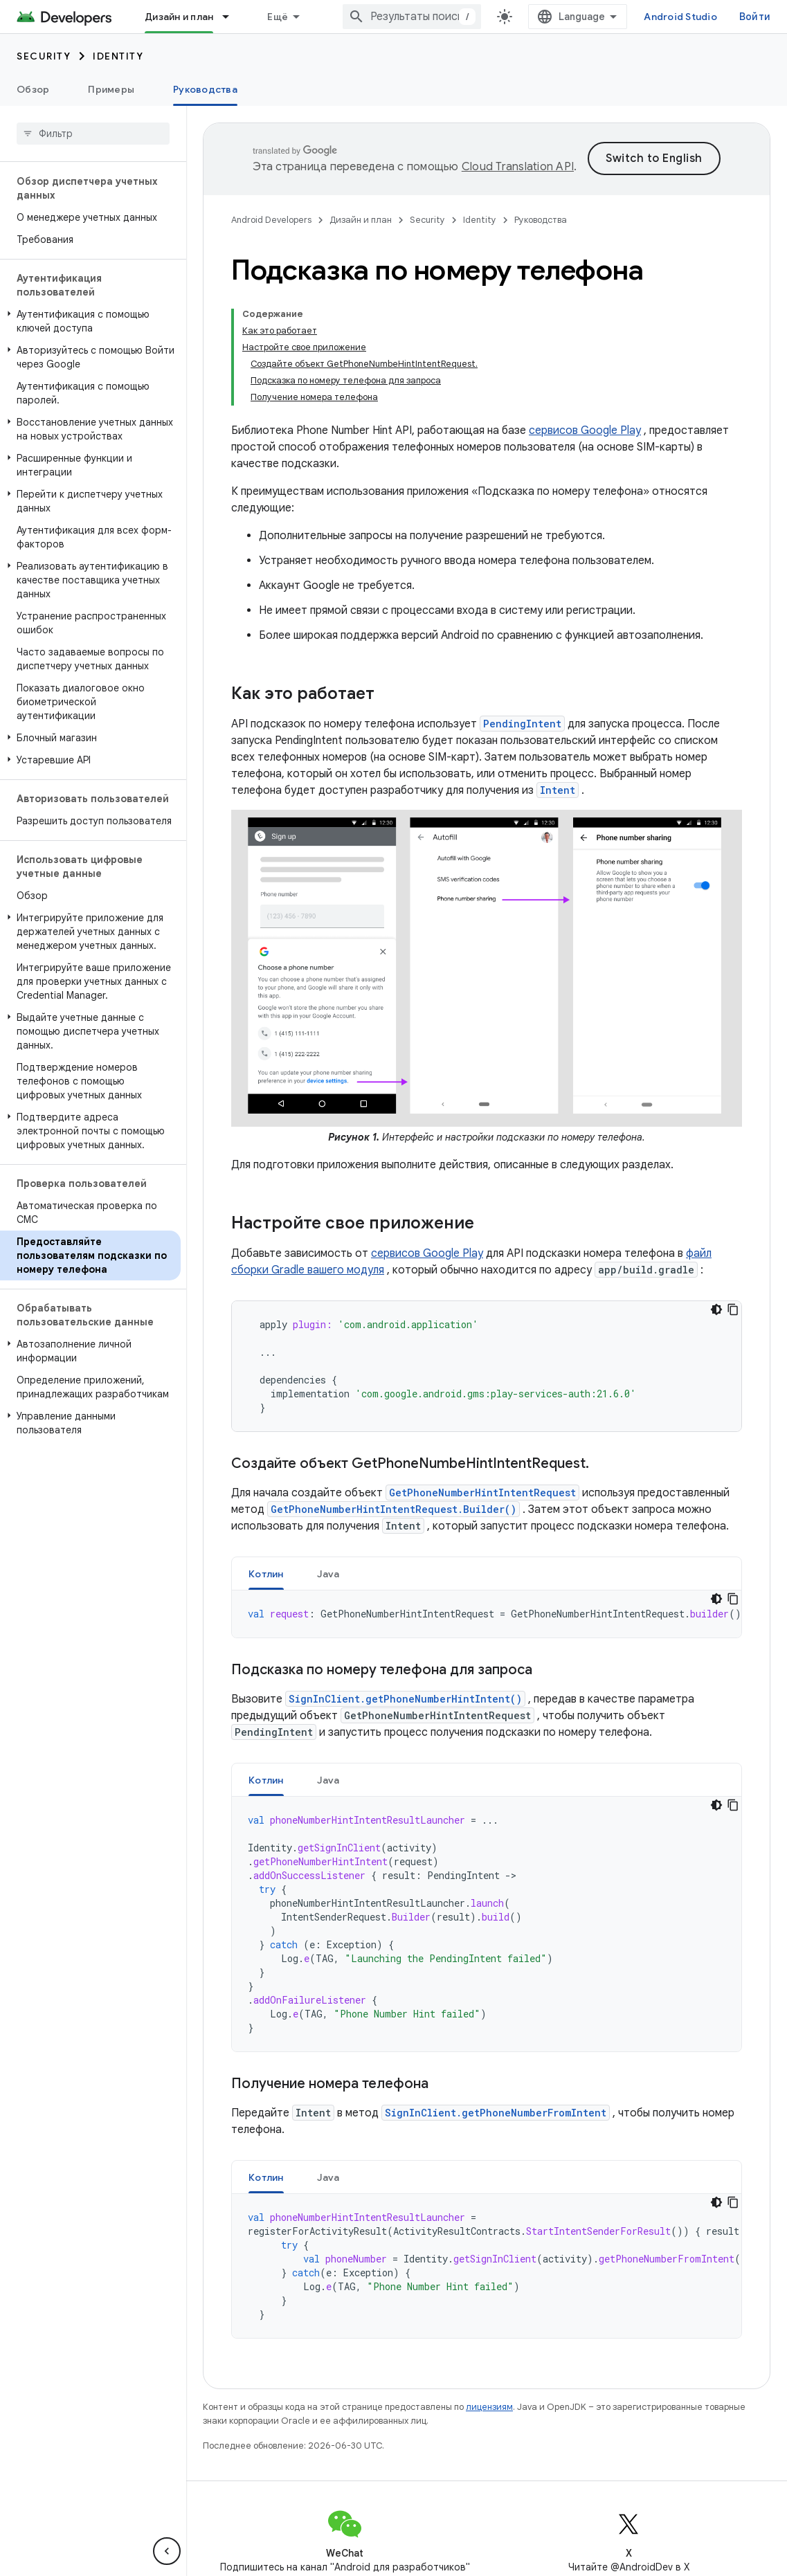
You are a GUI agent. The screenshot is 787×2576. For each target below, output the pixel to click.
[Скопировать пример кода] (733, 1309)
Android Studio (680, 16)
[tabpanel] (486, 1614)
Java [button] (328, 1574)
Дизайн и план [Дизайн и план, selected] (179, 16)
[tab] (266, 1573)
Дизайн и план (360, 220)
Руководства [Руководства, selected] (205, 89)
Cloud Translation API (518, 167)
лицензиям (489, 2407)
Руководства (540, 220)
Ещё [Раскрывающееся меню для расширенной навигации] (277, 16)
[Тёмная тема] (716, 1309)
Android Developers (271, 220)
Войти (754, 16)
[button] (90, 321)
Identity (118, 56)
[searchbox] (93, 134)
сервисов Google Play (585, 430)
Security (44, 56)
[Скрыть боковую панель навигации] (167, 2551)
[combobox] (412, 16)
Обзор (33, 89)
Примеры (111, 89)
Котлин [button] (266, 1574)
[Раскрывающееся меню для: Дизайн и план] (232, 16)
